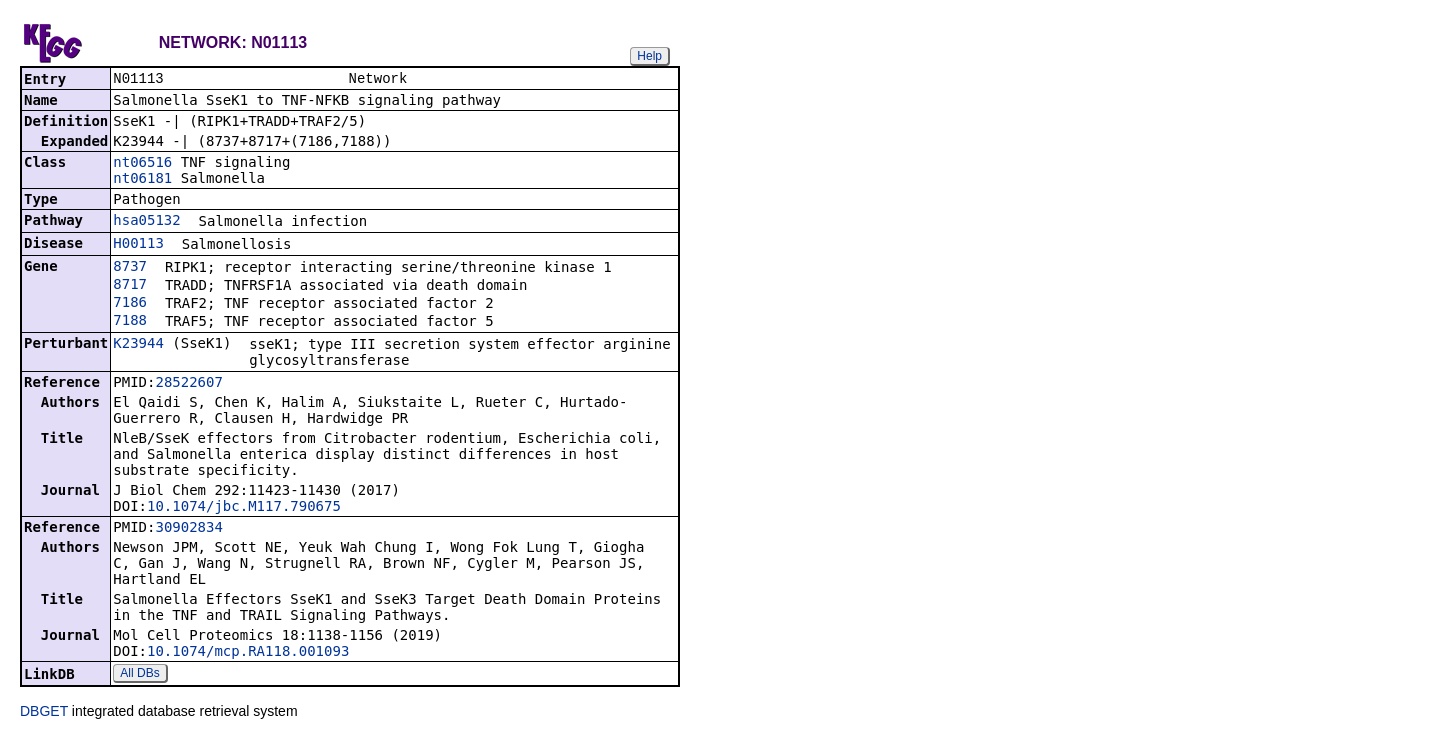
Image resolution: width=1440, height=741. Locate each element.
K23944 (138, 345)
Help (649, 56)
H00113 (138, 245)
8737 (130, 268)
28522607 (188, 384)
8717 (130, 286)
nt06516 (142, 164)
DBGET (44, 713)
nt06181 (142, 180)
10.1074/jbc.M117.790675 (244, 508)
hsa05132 (146, 222)
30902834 (188, 529)
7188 (130, 322)
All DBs (139, 675)
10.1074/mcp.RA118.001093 (248, 653)
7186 (130, 304)
